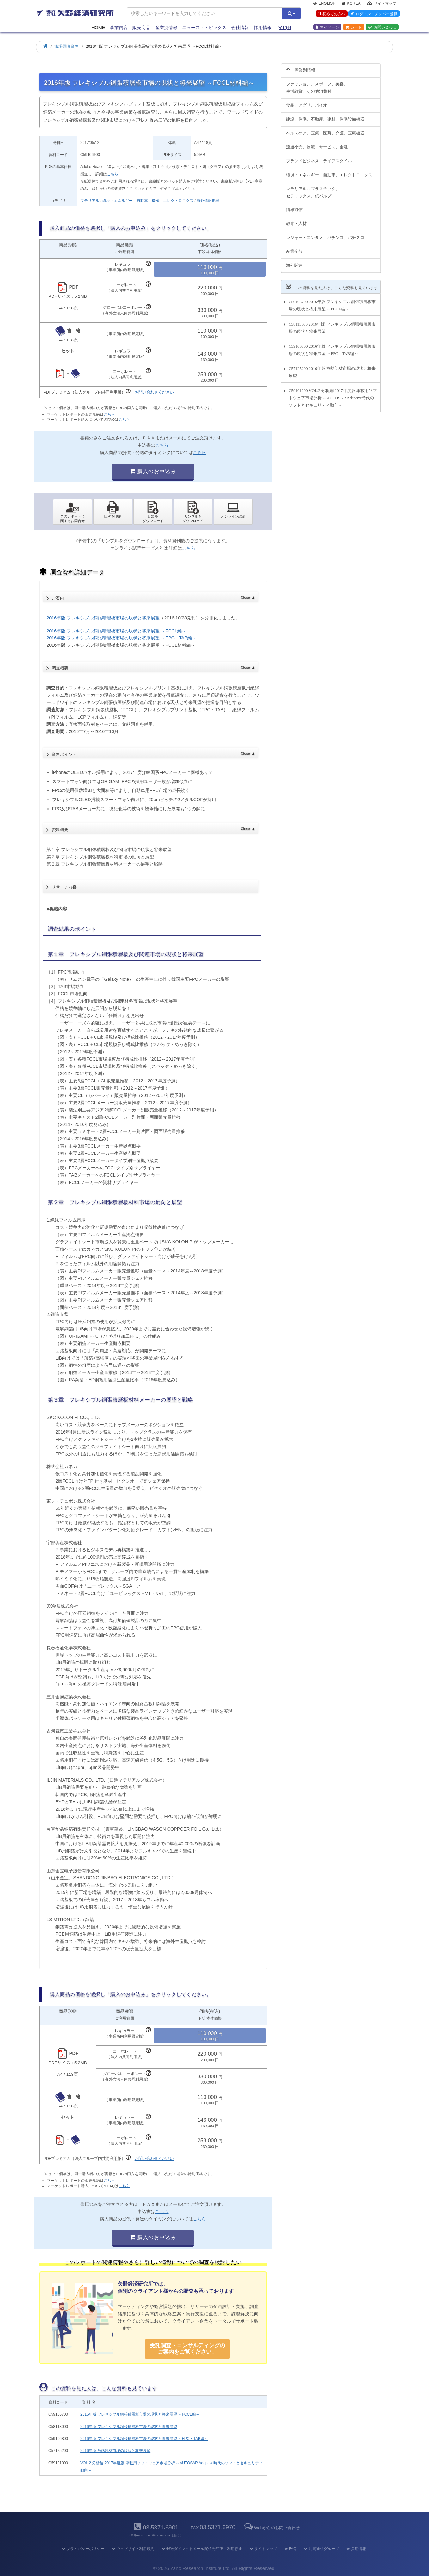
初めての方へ (329, 15)
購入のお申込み (153, 471)
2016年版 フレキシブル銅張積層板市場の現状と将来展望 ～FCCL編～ (116, 630)
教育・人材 (296, 220)
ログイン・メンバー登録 (373, 15)
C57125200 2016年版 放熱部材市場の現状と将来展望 (332, 369)
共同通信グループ (321, 2549)
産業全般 (294, 248)
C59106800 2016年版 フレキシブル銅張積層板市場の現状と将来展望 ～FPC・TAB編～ (332, 346)
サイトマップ (381, 5)
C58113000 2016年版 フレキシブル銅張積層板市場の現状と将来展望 (332, 324)
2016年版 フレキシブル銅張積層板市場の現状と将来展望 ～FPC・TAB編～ (121, 637)
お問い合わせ (382, 29)
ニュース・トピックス (204, 29)
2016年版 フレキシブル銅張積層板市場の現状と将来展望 (103, 617)
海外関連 (294, 261)
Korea (351, 5)
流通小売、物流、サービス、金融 (317, 143)
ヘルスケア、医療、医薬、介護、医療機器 (325, 129)
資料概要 (153, 827)
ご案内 (153, 596)
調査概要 (153, 666)
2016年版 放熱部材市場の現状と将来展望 (115, 2450)
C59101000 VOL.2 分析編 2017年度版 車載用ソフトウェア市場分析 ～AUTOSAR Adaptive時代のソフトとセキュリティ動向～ (333, 394)
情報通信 (294, 206)
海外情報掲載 (208, 200)
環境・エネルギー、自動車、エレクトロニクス (329, 171)
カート (354, 29)
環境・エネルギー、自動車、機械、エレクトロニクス (147, 200)
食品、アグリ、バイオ (306, 101)
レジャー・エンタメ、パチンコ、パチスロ (325, 234)
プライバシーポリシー (82, 2549)
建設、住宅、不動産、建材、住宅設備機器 (325, 115)
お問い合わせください (154, 392)
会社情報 (240, 29)
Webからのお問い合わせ (271, 2527)
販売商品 (141, 29)
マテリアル (89, 200)
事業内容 (119, 29)
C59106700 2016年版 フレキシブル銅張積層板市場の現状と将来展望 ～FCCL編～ (332, 302)
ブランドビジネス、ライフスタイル (319, 157)
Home (98, 29)
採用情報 (263, 29)
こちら (112, 174)
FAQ (290, 2549)
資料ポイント (153, 752)
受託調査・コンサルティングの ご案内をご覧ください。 (187, 2349)
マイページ (327, 29)
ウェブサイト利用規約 (132, 2549)
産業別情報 (166, 29)
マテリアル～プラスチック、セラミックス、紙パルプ (313, 189)
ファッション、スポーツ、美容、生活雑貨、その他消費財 (317, 84)
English (324, 5)
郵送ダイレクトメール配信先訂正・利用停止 (201, 2549)
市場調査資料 (66, 46)
